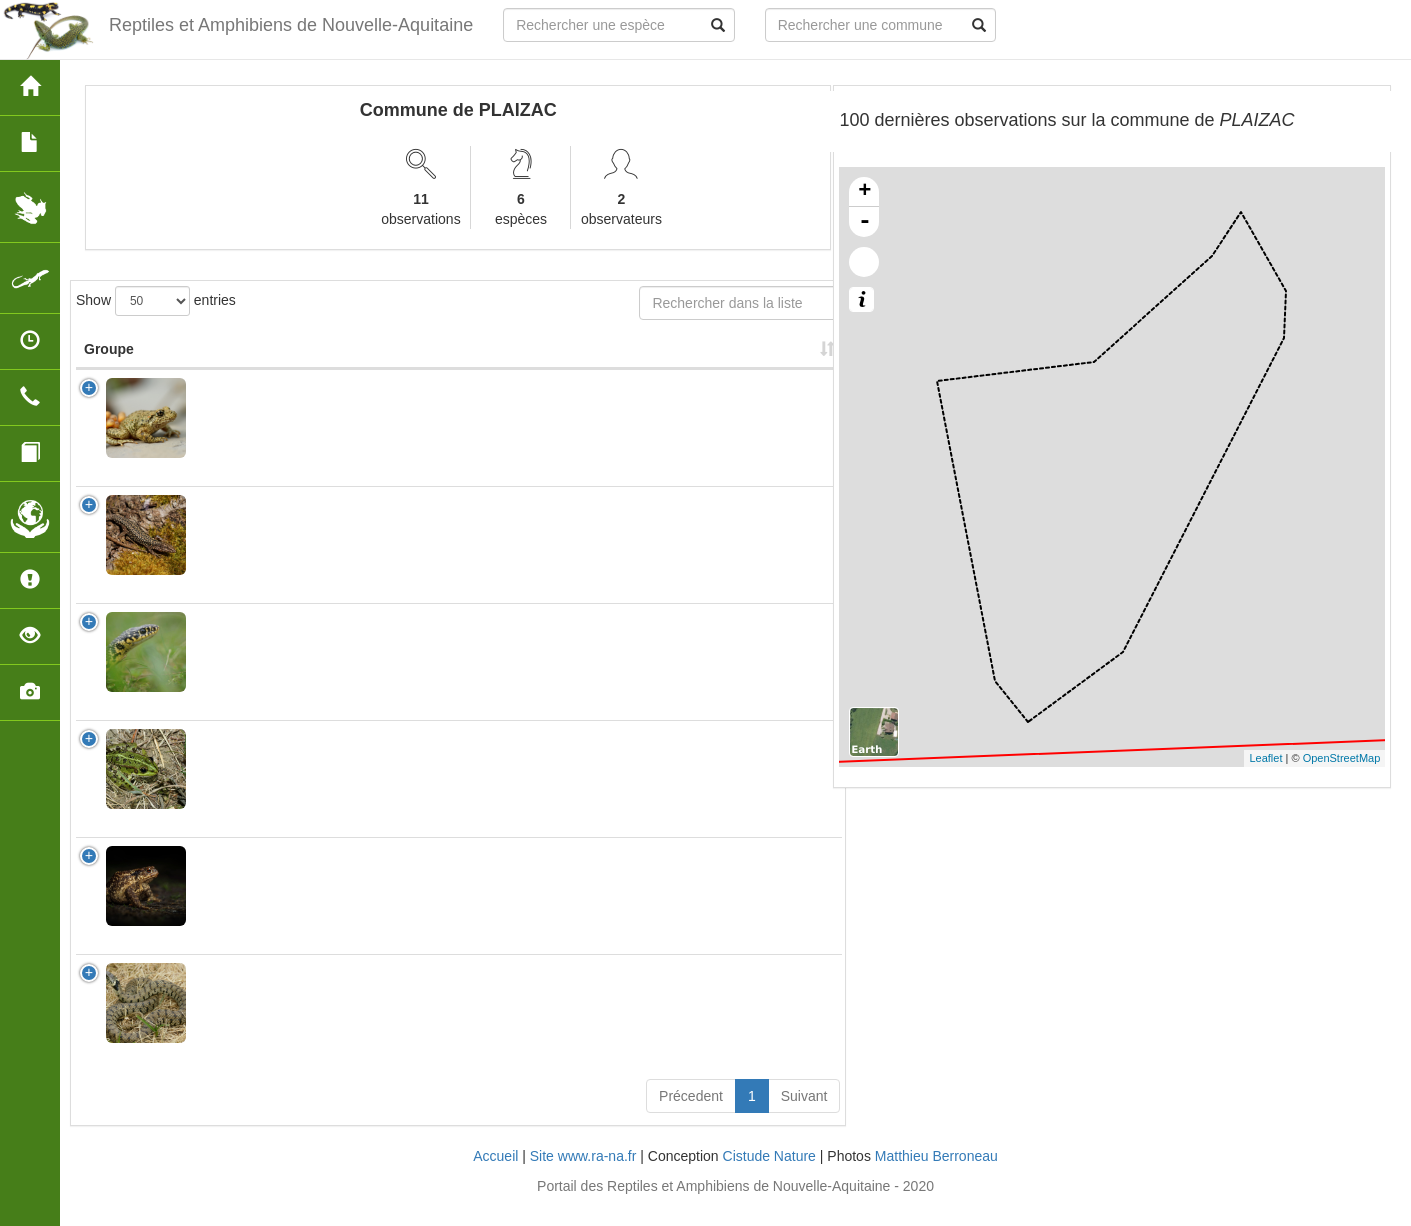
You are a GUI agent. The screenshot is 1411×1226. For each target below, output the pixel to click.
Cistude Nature (769, 1176)
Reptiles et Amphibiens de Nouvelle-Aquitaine (291, 25)
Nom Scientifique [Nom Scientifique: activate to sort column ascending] (259, 369)
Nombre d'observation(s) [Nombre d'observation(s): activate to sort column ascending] (581, 359)
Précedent (691, 1116)
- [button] (865, 222)
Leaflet (1265, 758)
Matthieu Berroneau (936, 1176)
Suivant (804, 1116)
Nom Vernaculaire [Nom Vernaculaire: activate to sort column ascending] (422, 369)
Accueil (495, 1176)
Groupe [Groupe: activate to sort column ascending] (109, 369)
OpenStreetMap (1342, 758)
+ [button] (864, 192)
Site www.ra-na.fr (583, 1176)
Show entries (156, 301)
